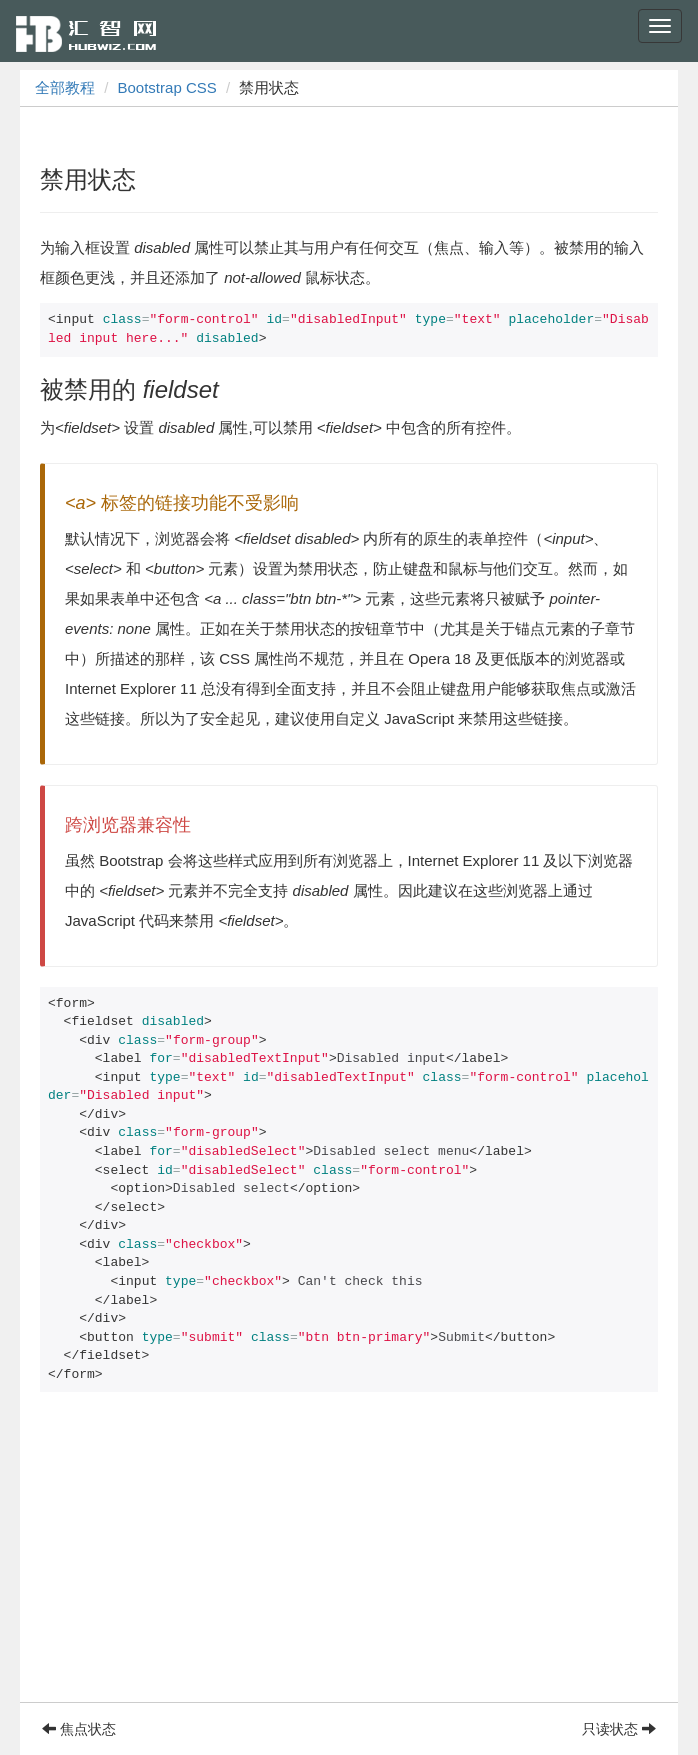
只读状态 (619, 1729)
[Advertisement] (349, 1562)
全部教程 (65, 87)
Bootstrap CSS (167, 87)
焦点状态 (79, 1729)
